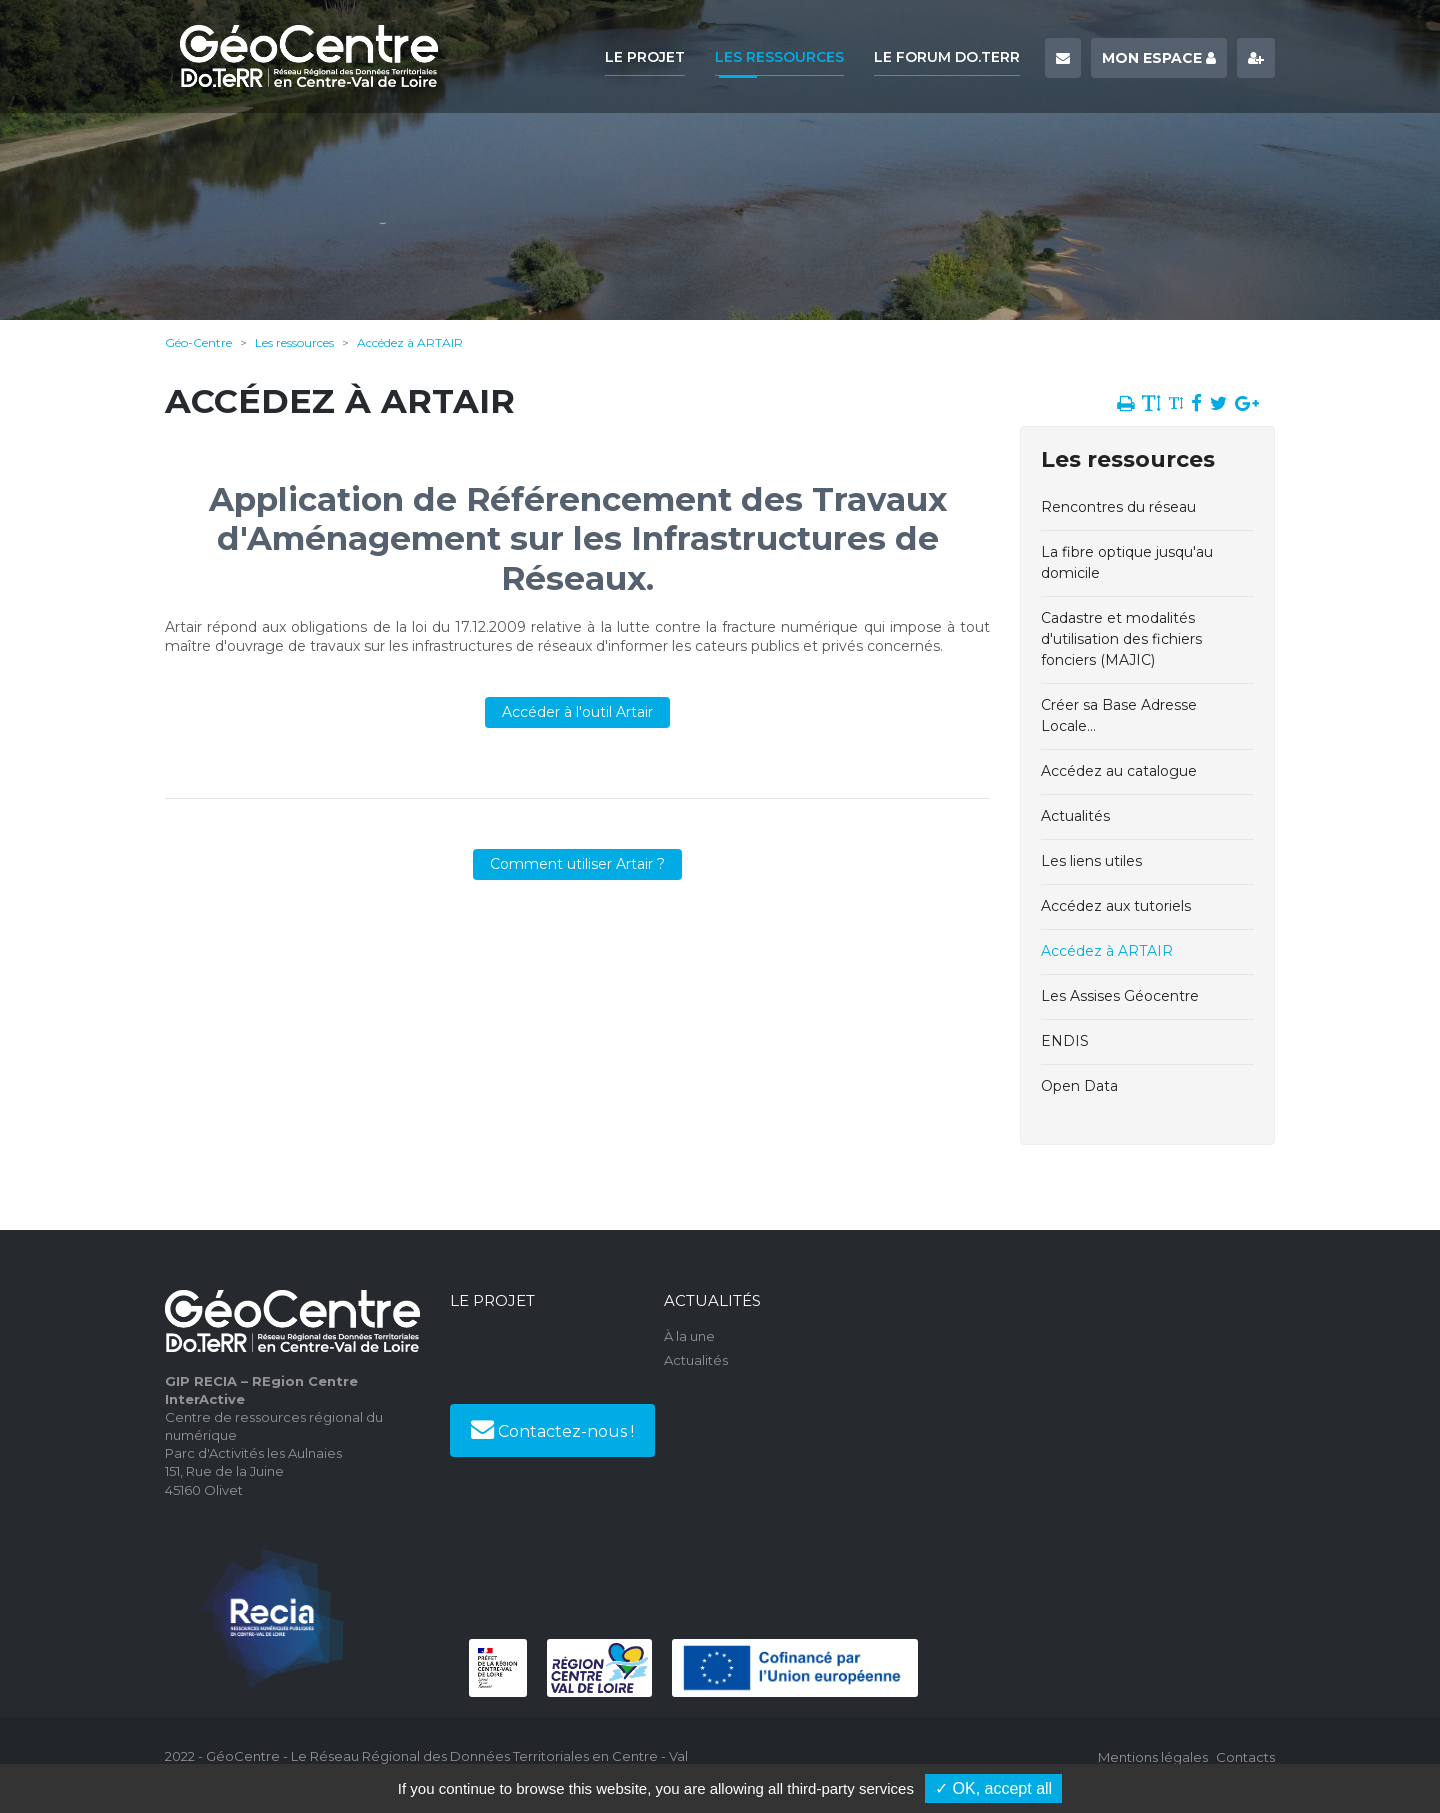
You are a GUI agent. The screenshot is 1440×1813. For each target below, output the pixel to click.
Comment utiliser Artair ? (577, 864)
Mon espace (1159, 58)
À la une (689, 1336)
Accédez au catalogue (1119, 771)
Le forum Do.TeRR (947, 57)
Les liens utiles (1091, 861)
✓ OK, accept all (993, 1788)
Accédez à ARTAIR (410, 342)
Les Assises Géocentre (1120, 996)
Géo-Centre (198, 342)
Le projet (645, 57)
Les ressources (779, 57)
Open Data (1079, 1086)
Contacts (1245, 1757)
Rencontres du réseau (1118, 507)
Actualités (1075, 816)
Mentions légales (1153, 1757)
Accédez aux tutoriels (1116, 906)
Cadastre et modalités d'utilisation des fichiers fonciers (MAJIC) (1121, 639)
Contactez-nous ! (552, 1429)
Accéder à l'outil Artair (577, 712)
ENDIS (1065, 1041)
